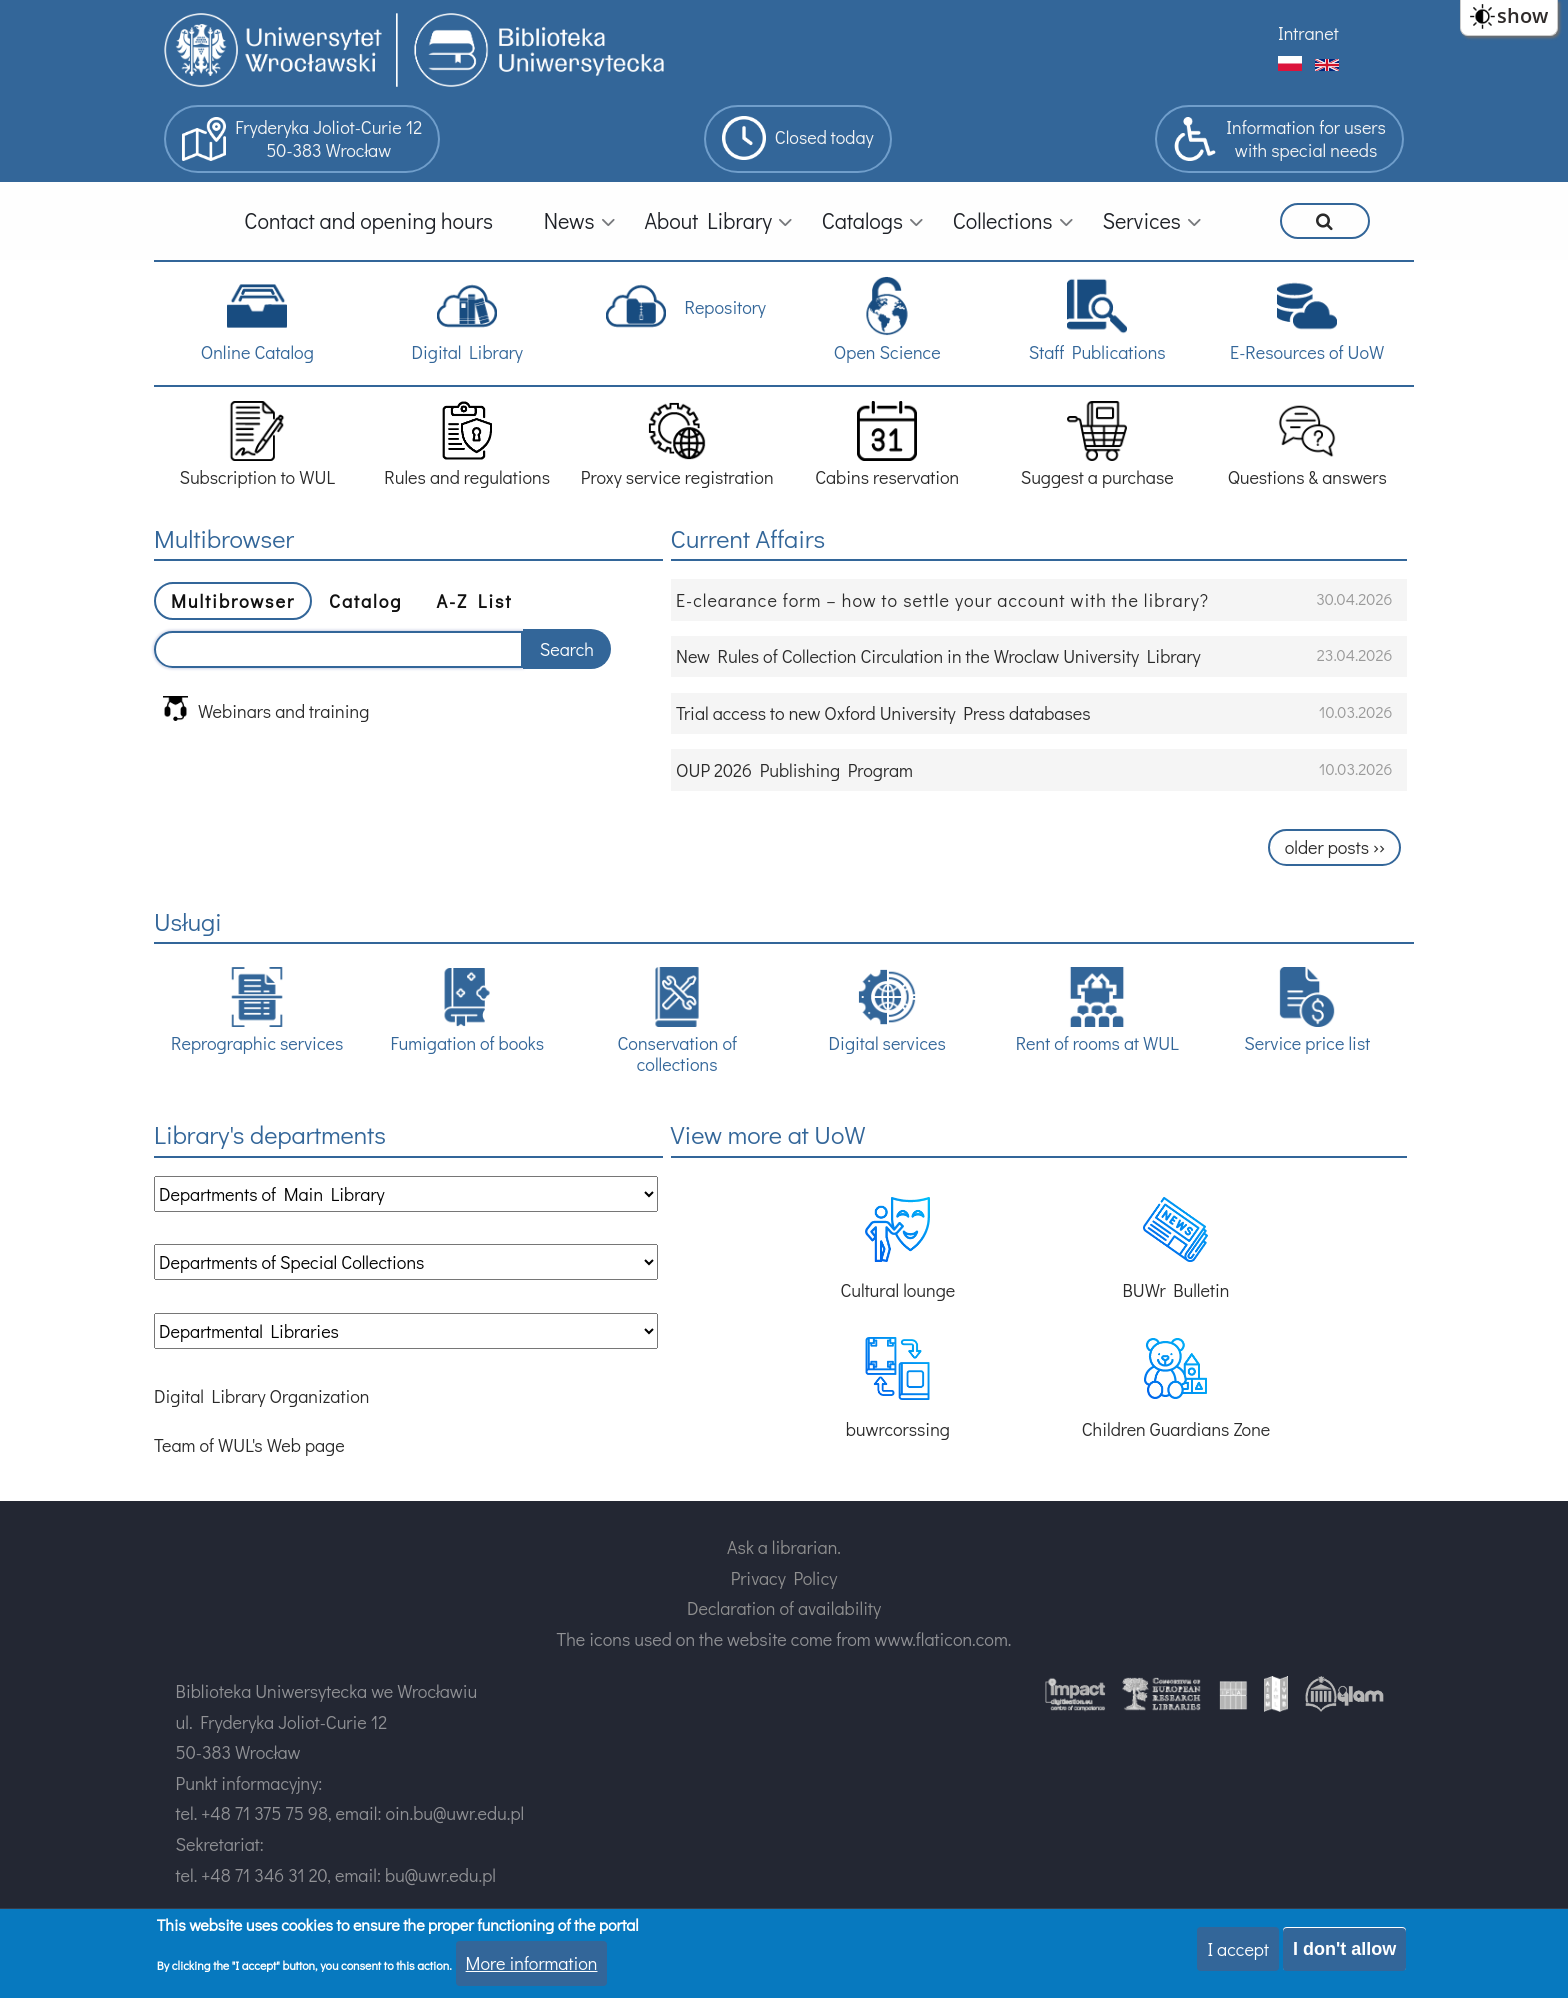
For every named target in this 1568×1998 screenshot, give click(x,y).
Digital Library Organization (261, 1396)
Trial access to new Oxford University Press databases (883, 713)
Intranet (1308, 33)
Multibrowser (233, 601)
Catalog (365, 601)
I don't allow (1344, 1949)
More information (532, 1963)
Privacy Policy (784, 1578)
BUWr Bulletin (1176, 1249)
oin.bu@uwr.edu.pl (454, 1813)
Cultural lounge (897, 1249)
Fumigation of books (467, 1010)
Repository (685, 306)
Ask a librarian (782, 1547)
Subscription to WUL (257, 444)
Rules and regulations (467, 444)
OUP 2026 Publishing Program (794, 770)
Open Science (887, 319)
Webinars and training (266, 709)
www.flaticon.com (941, 1639)
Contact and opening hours (368, 220)
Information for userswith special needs (1279, 139)
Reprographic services (257, 1010)
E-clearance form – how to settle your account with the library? (942, 600)
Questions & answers (1307, 444)
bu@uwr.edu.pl (440, 1875)
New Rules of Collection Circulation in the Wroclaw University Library (938, 656)
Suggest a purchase (1097, 444)
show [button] (1522, 15)
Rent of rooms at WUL (1097, 1010)
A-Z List (474, 601)
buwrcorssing (898, 1388)
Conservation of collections (676, 1021)
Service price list (1307, 1010)
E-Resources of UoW (1307, 319)
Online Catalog (257, 319)
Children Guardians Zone (1176, 1388)
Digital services (887, 1010)
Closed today (798, 138)
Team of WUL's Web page (249, 1445)
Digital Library (466, 319)
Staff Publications (1097, 319)
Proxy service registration (677, 444)
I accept (1238, 1949)
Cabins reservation (887, 444)
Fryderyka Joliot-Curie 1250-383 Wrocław (302, 139)
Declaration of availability (784, 1608)
